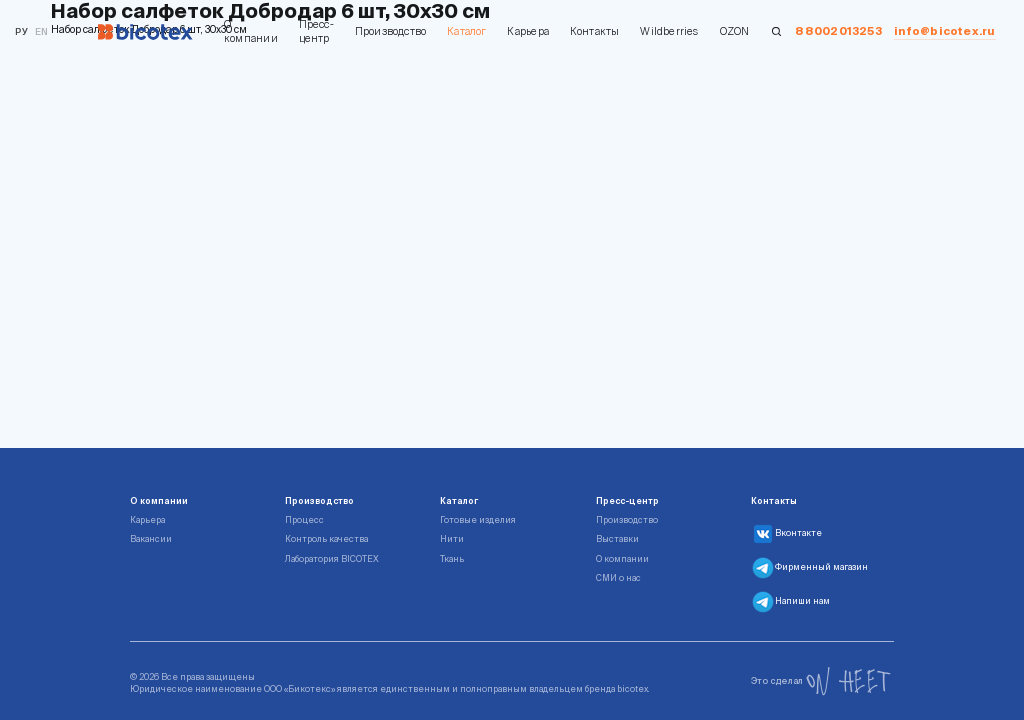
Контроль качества (326, 539)
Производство (391, 31)
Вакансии (151, 539)
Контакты (595, 31)
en (41, 31)
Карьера (527, 31)
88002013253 (838, 31)
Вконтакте (786, 534)
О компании (251, 31)
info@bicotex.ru (944, 31)
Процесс (304, 520)
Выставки (617, 539)
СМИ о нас (618, 578)
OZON (735, 31)
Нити (452, 539)
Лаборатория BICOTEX (332, 559)
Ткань (452, 559)
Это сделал (821, 681)
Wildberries (669, 31)
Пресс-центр (316, 31)
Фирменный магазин (809, 568)
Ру (21, 31)
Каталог (466, 31)
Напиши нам (790, 602)
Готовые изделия (478, 520)
